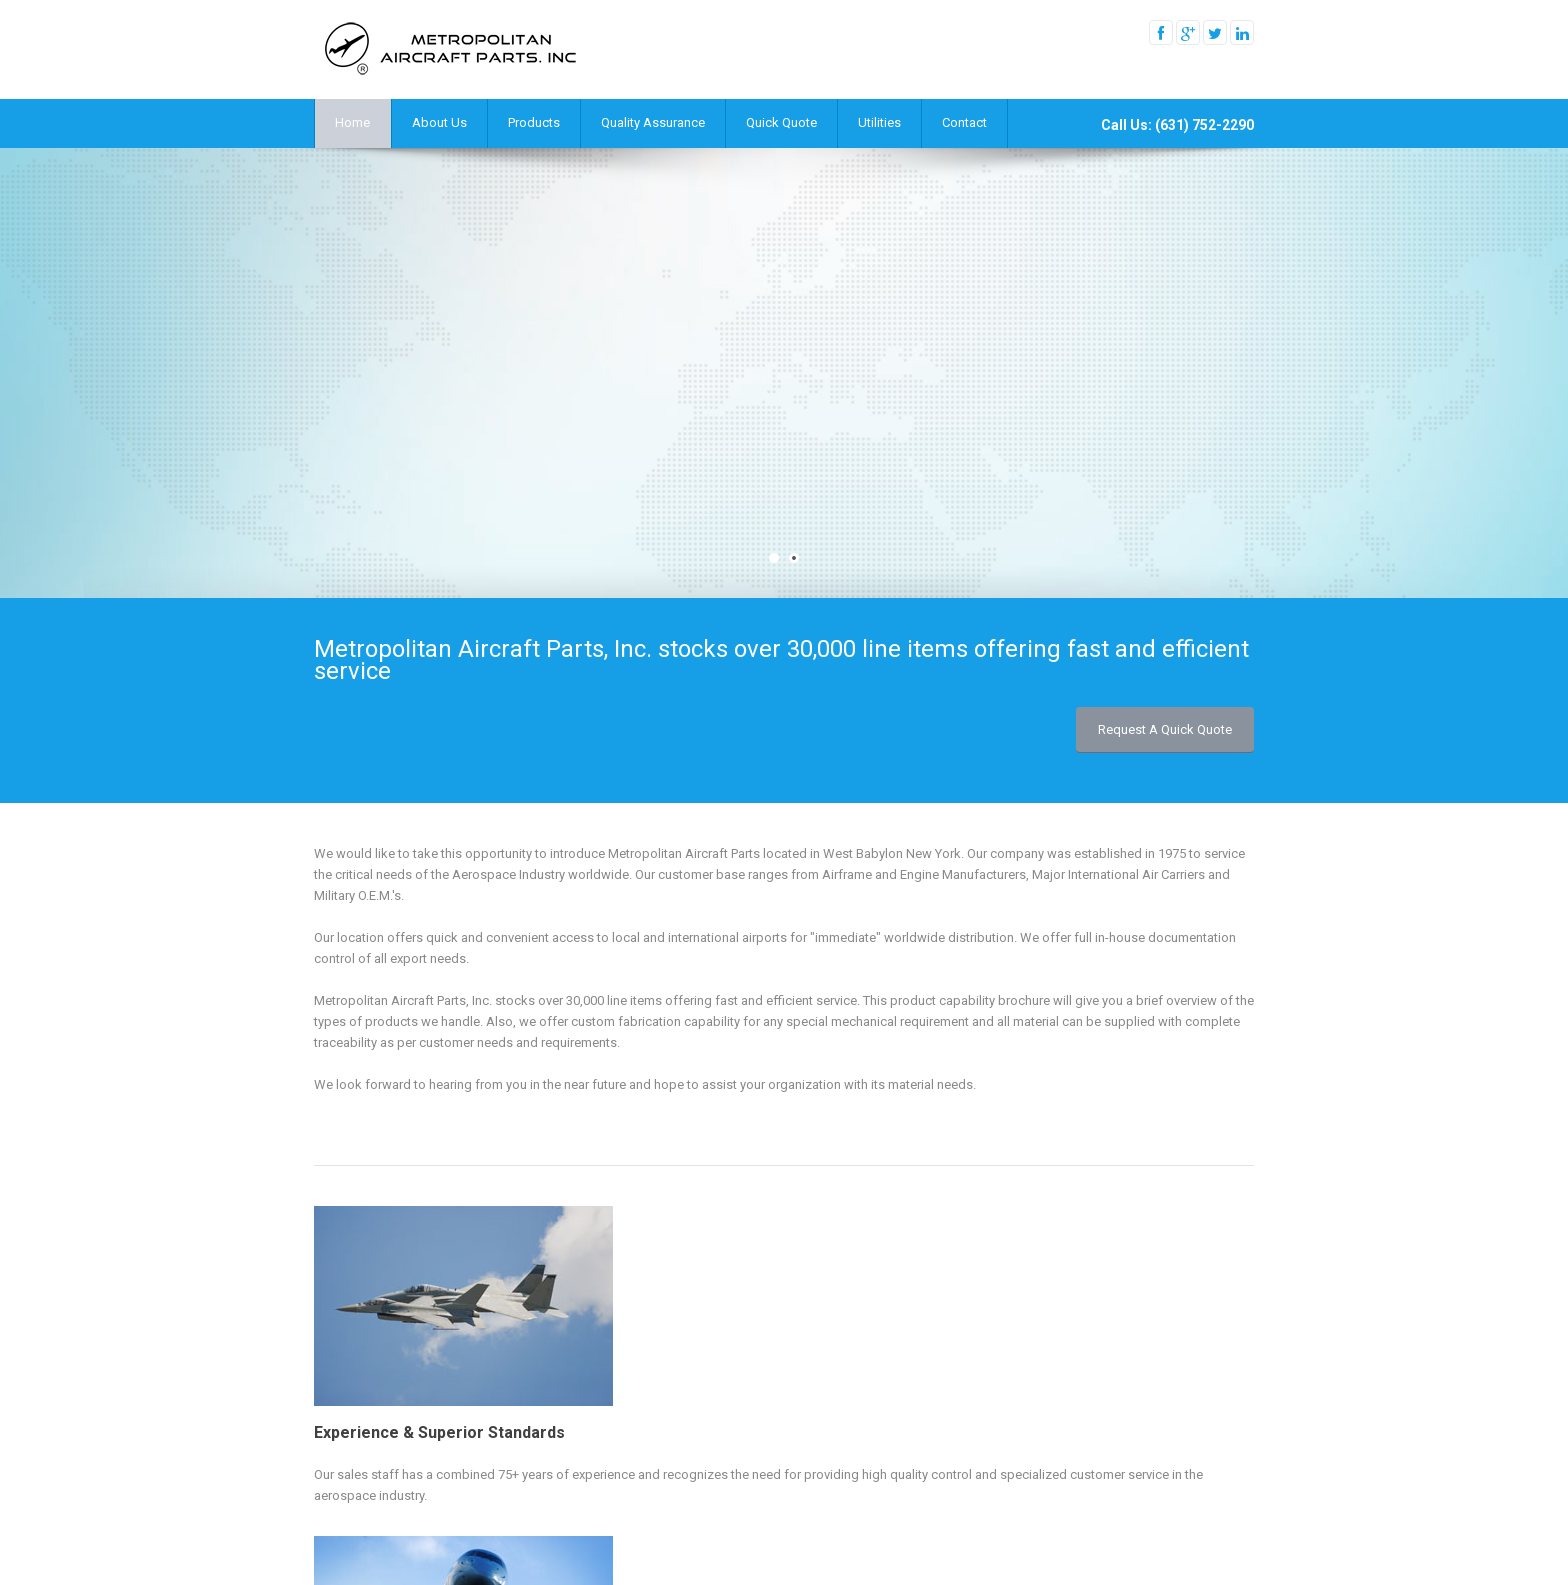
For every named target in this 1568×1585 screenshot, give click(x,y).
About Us (439, 122)
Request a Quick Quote (1165, 729)
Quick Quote (781, 122)
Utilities (879, 122)
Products (534, 122)
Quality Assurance (653, 122)
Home (352, 122)
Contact (964, 122)
